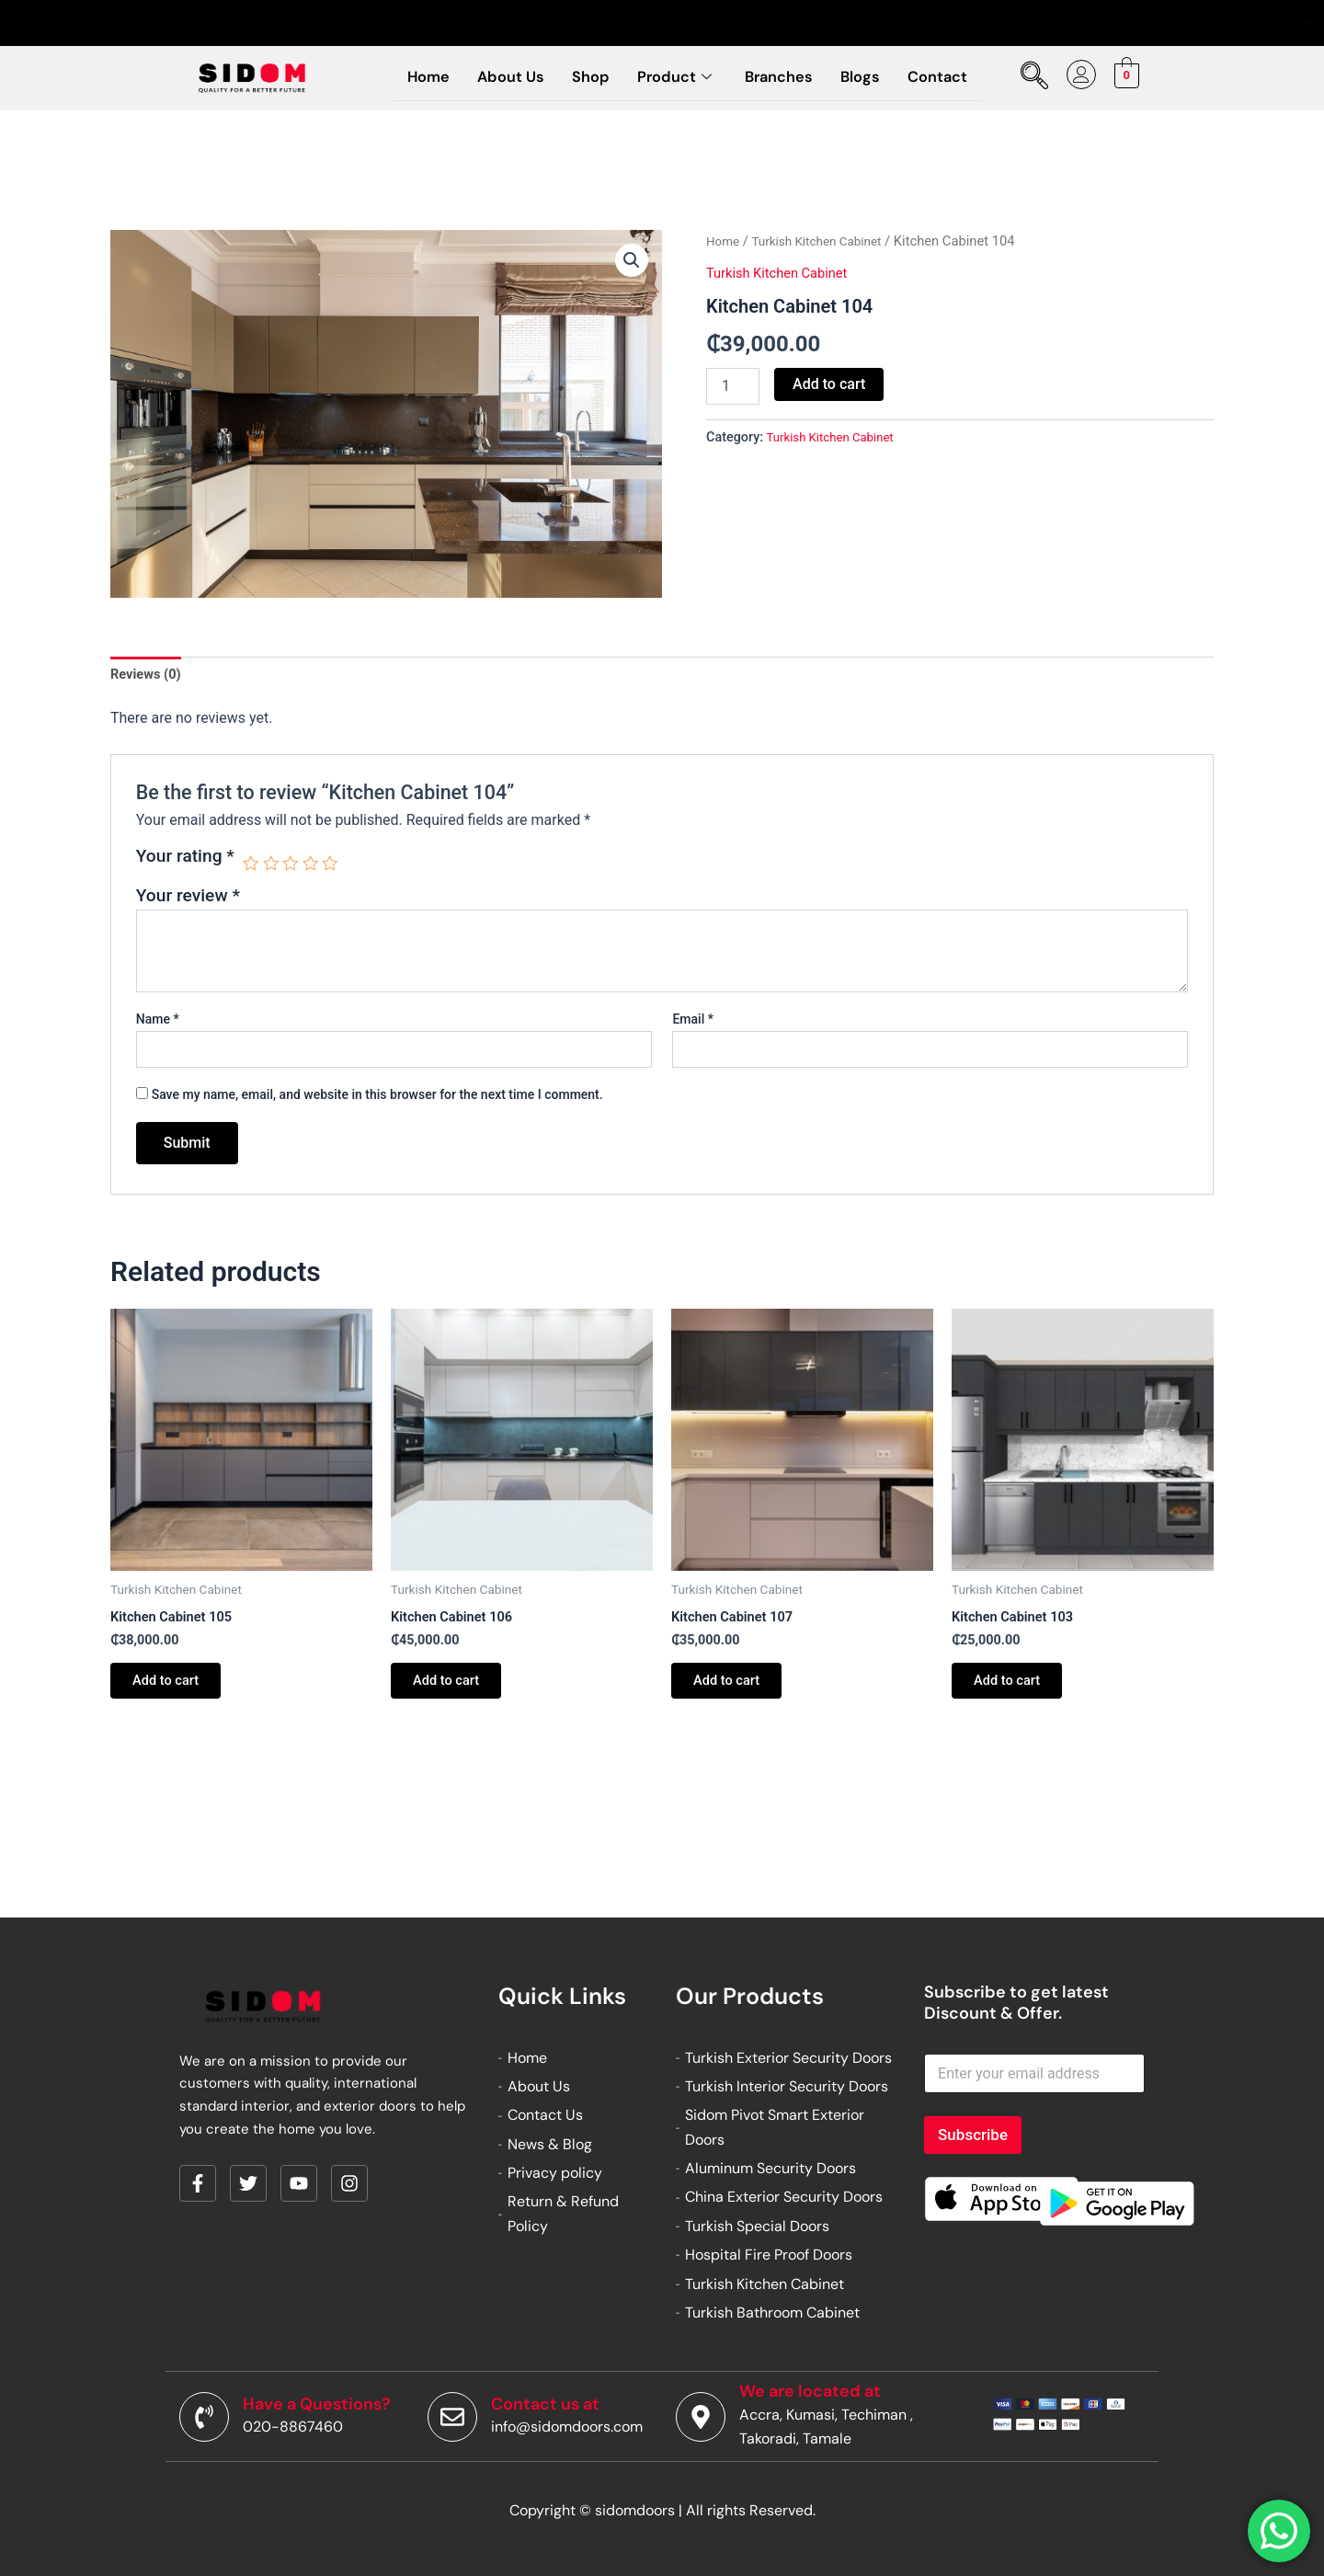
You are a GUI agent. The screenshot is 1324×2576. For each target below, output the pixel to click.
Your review (188, 899)
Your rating (185, 860)
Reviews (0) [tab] (149, 675)
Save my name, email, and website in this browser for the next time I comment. (377, 1098)
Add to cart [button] (174, 1690)
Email (692, 1022)
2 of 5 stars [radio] (273, 867)
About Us (500, 77)
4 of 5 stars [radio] (316, 867)
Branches (785, 77)
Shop (585, 77)
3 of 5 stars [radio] (294, 867)
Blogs (871, 77)
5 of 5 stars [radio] (337, 867)
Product (673, 77)
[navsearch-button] (1033, 78)
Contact (952, 77)
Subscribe (973, 2135)
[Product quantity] (732, 386)
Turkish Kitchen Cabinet (826, 241)
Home (412, 77)
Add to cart (829, 384)
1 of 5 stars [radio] (251, 867)
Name (157, 1022)
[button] (630, 261)
